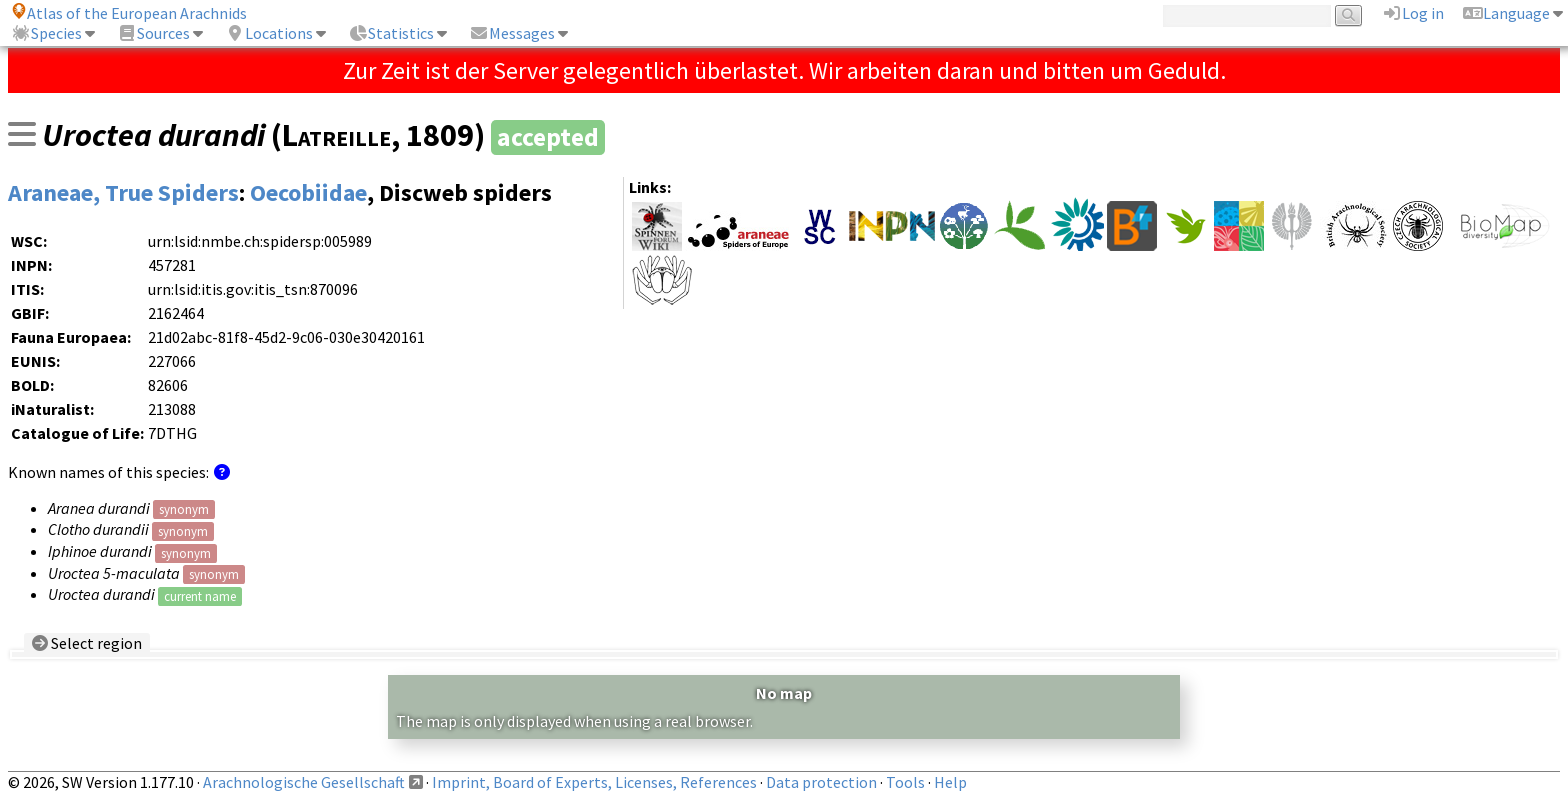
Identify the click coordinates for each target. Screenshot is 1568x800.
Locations (269, 33)
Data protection (821, 782)
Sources (153, 33)
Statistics (391, 33)
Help (950, 782)
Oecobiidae (308, 192)
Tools (905, 782)
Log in (1413, 13)
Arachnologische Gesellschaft (304, 782)
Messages (512, 33)
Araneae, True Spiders (123, 192)
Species (46, 33)
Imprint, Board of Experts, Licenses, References (594, 782)
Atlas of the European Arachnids (129, 13)
